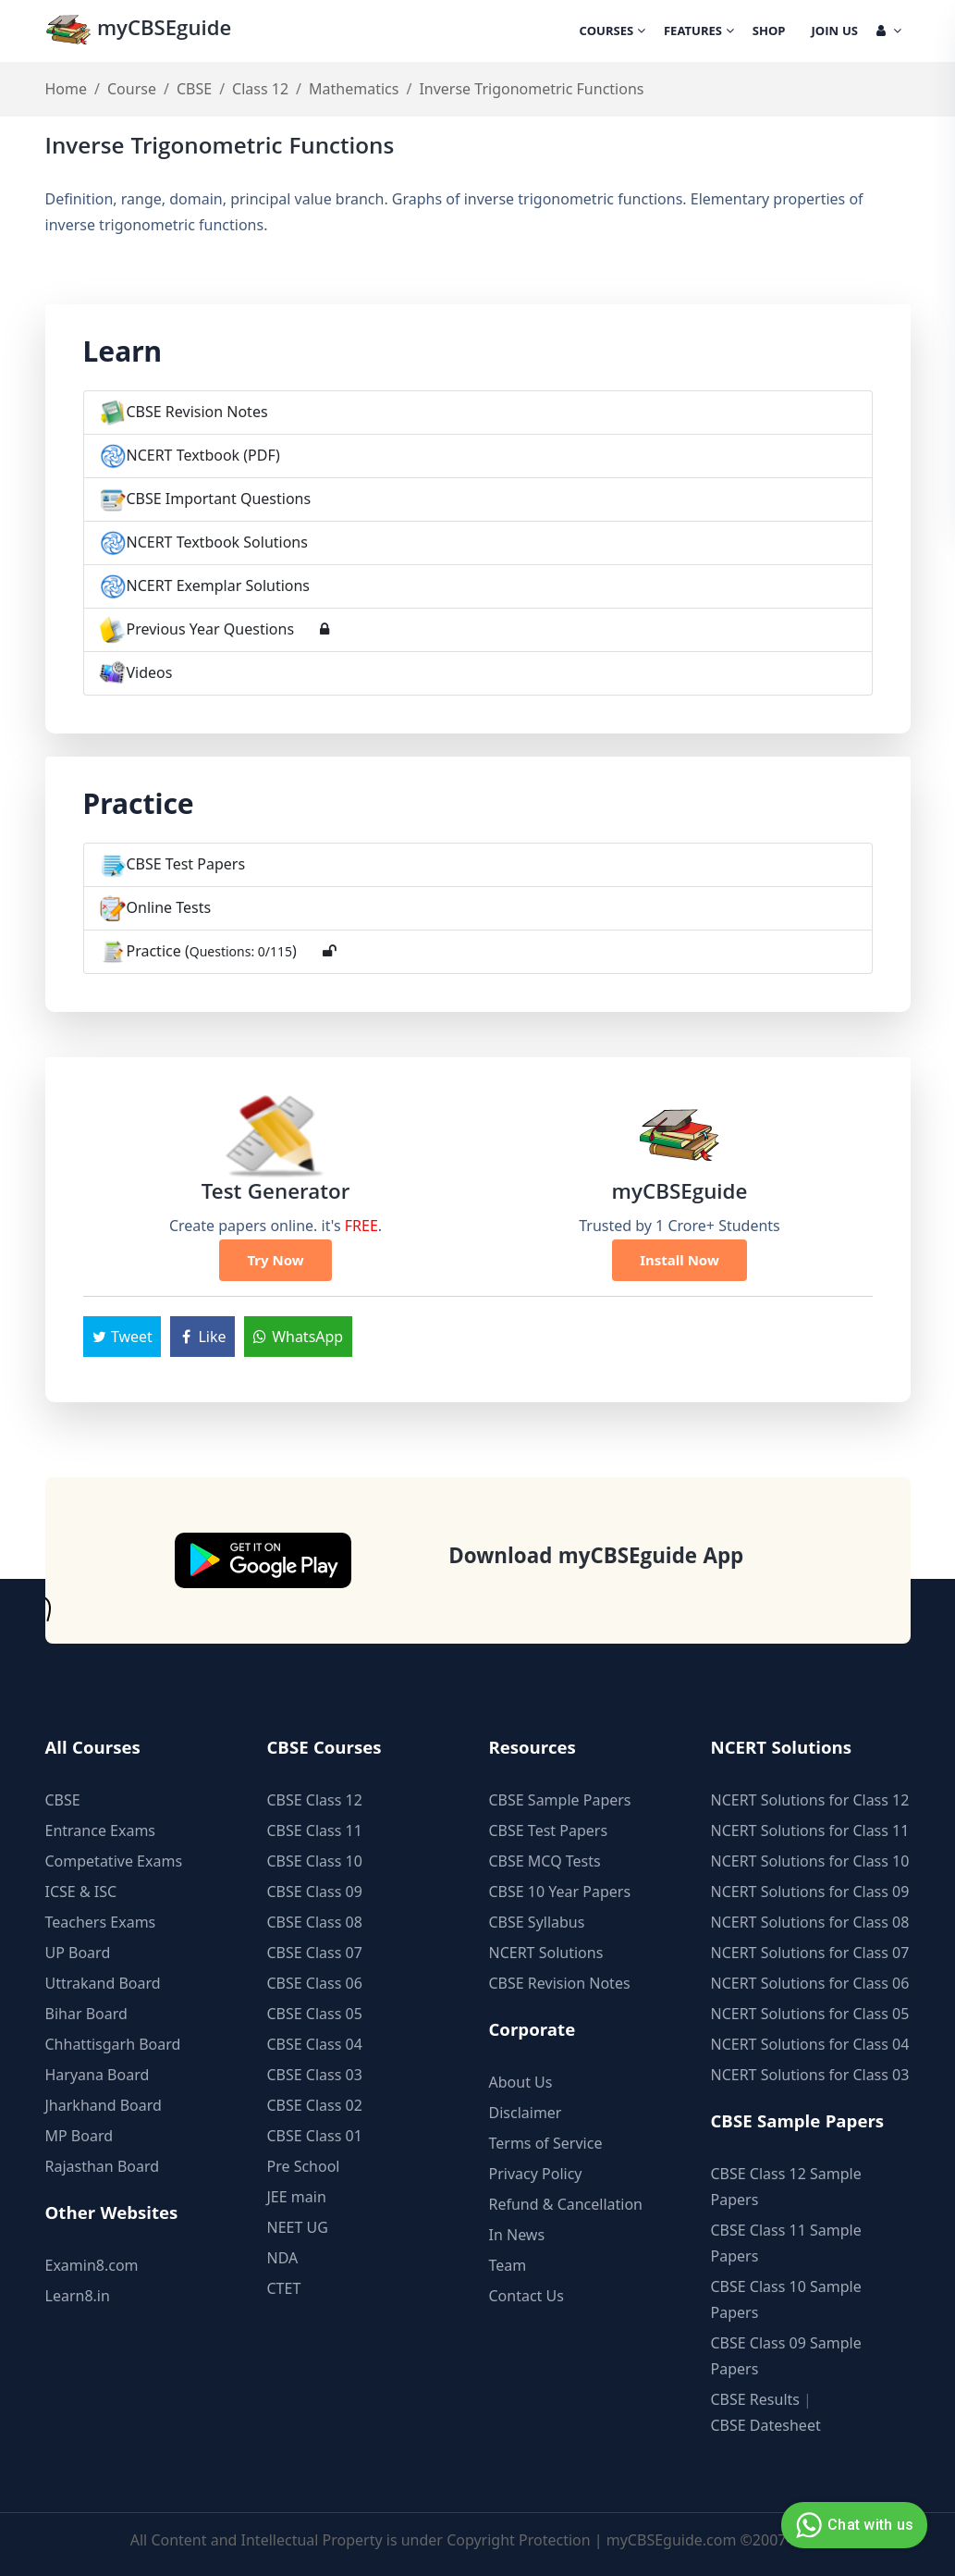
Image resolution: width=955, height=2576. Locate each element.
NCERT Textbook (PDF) (203, 455)
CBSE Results (755, 2399)
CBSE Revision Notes (197, 411)
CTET (284, 2288)
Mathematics (353, 89)
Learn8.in (77, 2296)
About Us (521, 2082)
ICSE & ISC (81, 1891)
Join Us (835, 32)
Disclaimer (525, 2112)
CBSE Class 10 (314, 1861)
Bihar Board (86, 2013)
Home (66, 89)
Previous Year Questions (211, 629)
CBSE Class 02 (314, 2105)
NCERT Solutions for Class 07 (810, 1952)
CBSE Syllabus (537, 1922)
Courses (612, 32)
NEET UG (297, 2227)
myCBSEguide (139, 31)
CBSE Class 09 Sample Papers (786, 2356)
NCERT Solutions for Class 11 (810, 1830)
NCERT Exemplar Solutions (219, 585)
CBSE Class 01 (314, 2136)
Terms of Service (546, 2143)
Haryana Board (97, 2074)
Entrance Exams (100, 1830)
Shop (769, 32)
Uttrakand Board (103, 1983)
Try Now (275, 1260)
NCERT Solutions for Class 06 (810, 1983)
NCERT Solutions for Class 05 (810, 2013)
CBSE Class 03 (314, 2074)
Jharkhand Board (103, 2105)
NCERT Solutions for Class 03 (810, 2074)
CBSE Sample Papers (560, 1800)
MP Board (79, 2136)
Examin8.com (92, 2265)
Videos (150, 672)
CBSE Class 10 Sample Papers (786, 2299)
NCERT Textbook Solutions (217, 542)
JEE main (296, 2197)
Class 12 (260, 89)
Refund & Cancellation (566, 2204)
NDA (283, 2258)
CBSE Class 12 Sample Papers (786, 2186)
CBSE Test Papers (186, 864)
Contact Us (526, 2296)
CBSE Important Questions (219, 498)
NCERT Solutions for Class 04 (810, 2044)
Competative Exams (114, 1861)
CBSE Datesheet (766, 2425)
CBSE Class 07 (314, 1952)
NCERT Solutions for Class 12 (810, 1800)
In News (517, 2235)
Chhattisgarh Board (113, 2044)
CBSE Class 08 (314, 1922)
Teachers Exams (100, 1922)
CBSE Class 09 (314, 1891)
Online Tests (169, 907)
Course (131, 89)
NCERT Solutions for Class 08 (810, 1922)
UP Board (78, 1952)
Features (699, 32)
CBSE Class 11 (314, 1830)
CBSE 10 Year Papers (560, 1891)
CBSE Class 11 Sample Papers (786, 2243)
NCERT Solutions (546, 1952)
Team (508, 2265)
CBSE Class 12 (314, 1800)
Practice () (212, 951)
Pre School (303, 2166)
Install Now (679, 1260)
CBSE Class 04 (314, 2044)
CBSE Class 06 (314, 1983)
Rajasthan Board (102, 2166)
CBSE (194, 89)
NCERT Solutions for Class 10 (810, 1861)
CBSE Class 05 (314, 2013)
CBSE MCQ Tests (545, 1861)
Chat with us (851, 2525)
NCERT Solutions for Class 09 (810, 1891)
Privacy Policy (535, 2173)
